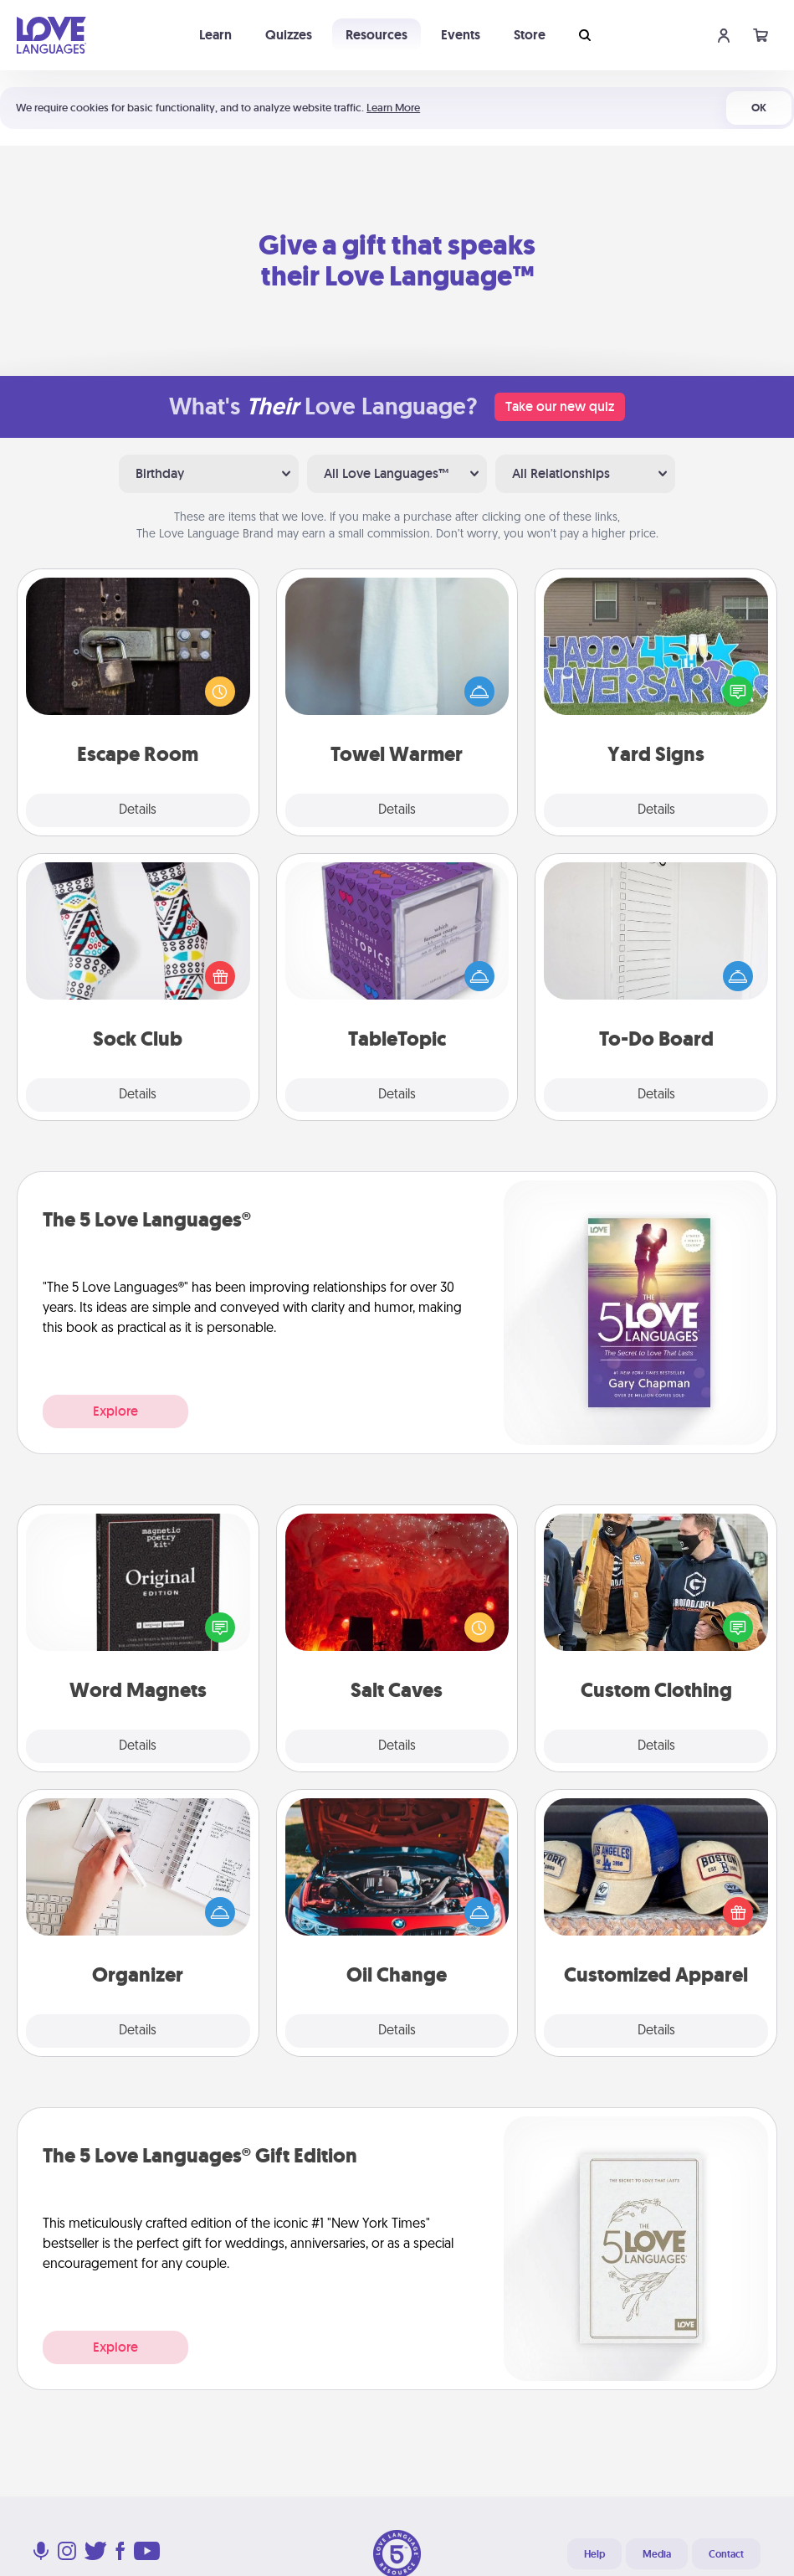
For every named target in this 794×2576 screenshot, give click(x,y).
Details (137, 810)
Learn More (393, 107)
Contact (726, 2554)
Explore (115, 1411)
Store (530, 35)
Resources (376, 35)
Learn (215, 35)
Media (657, 2554)
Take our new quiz (559, 406)
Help (594, 2554)
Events (460, 35)
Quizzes (288, 35)
